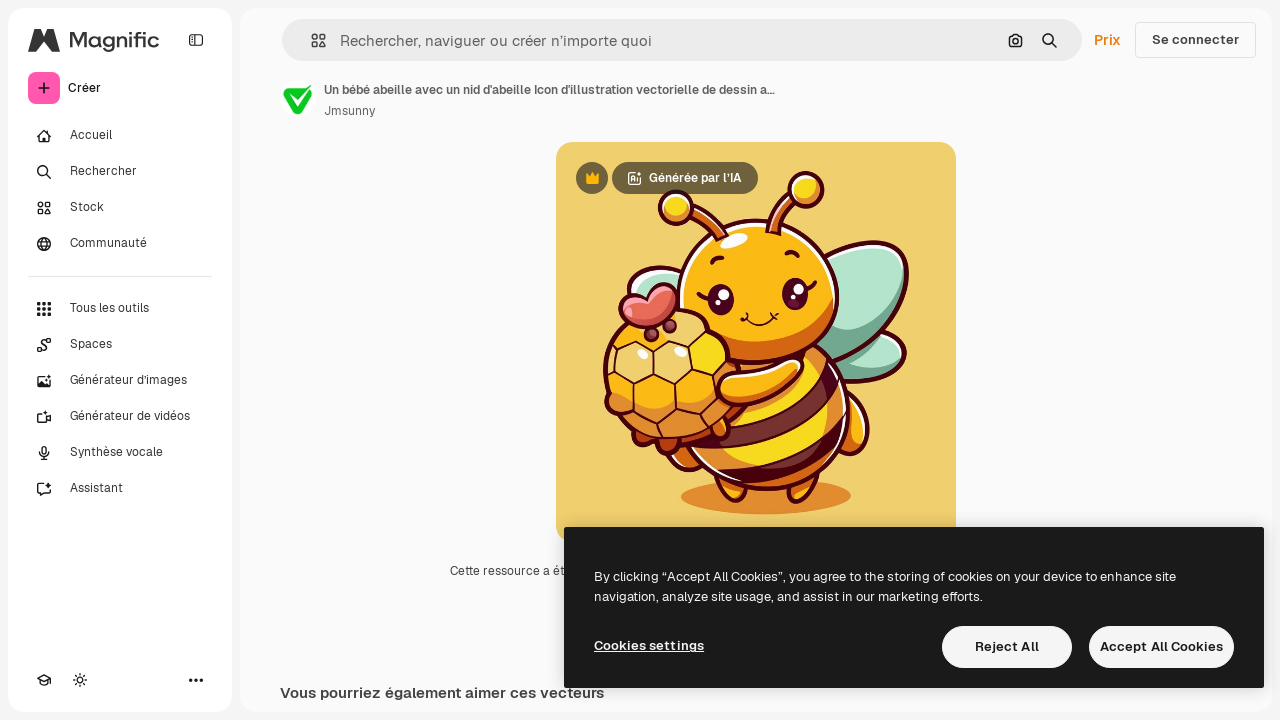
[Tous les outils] (120, 309)
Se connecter (1195, 39)
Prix (1107, 40)
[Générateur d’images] (120, 381)
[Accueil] (120, 136)
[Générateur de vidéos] (120, 417)
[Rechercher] (120, 172)
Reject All (1007, 646)
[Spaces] (120, 345)
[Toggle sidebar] (196, 40)
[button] (310, 40)
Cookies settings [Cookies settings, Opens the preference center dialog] (649, 645)
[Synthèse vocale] (120, 453)
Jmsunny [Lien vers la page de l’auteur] (349, 111)
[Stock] (120, 208)
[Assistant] (120, 489)
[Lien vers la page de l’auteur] (298, 98)
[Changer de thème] (80, 680)
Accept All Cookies (1161, 646)
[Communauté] (120, 244)
